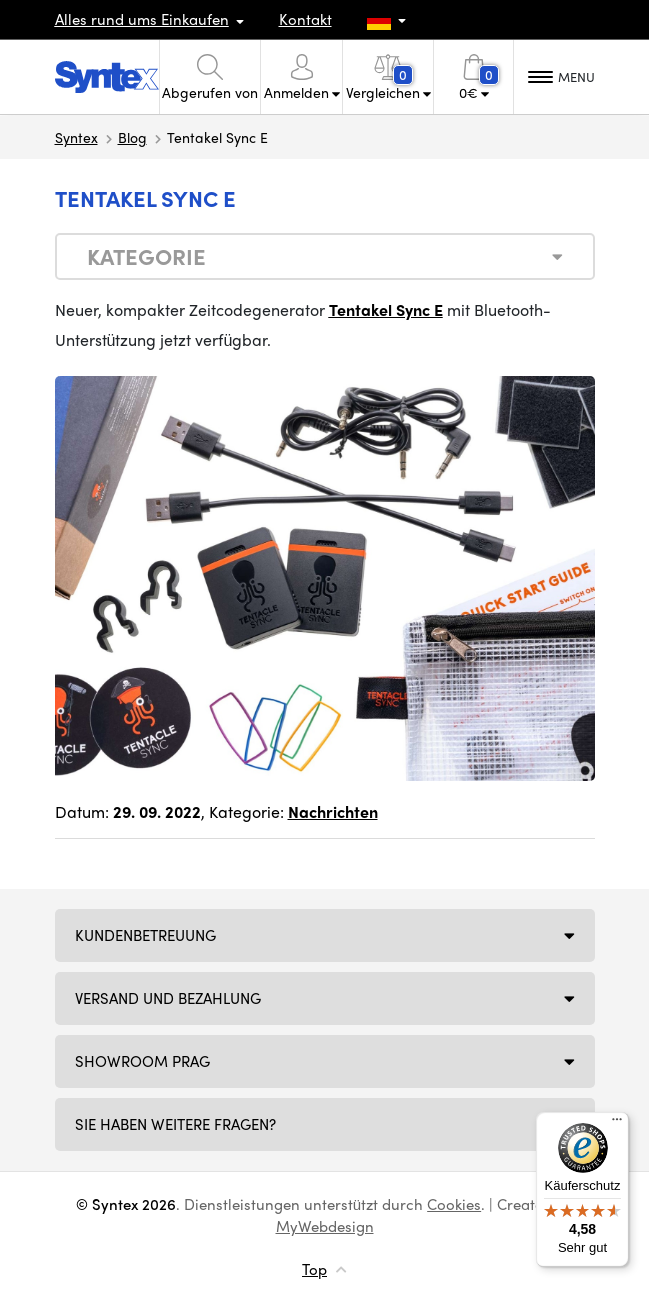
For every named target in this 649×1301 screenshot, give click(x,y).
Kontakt (305, 19)
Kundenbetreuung (145, 935)
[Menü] (617, 1124)
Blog (132, 137)
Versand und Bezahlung (168, 998)
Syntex (76, 137)
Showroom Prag (142, 1061)
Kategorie (146, 256)
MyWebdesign (325, 1226)
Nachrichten (333, 811)
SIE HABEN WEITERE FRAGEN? (175, 1124)
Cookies (454, 1204)
